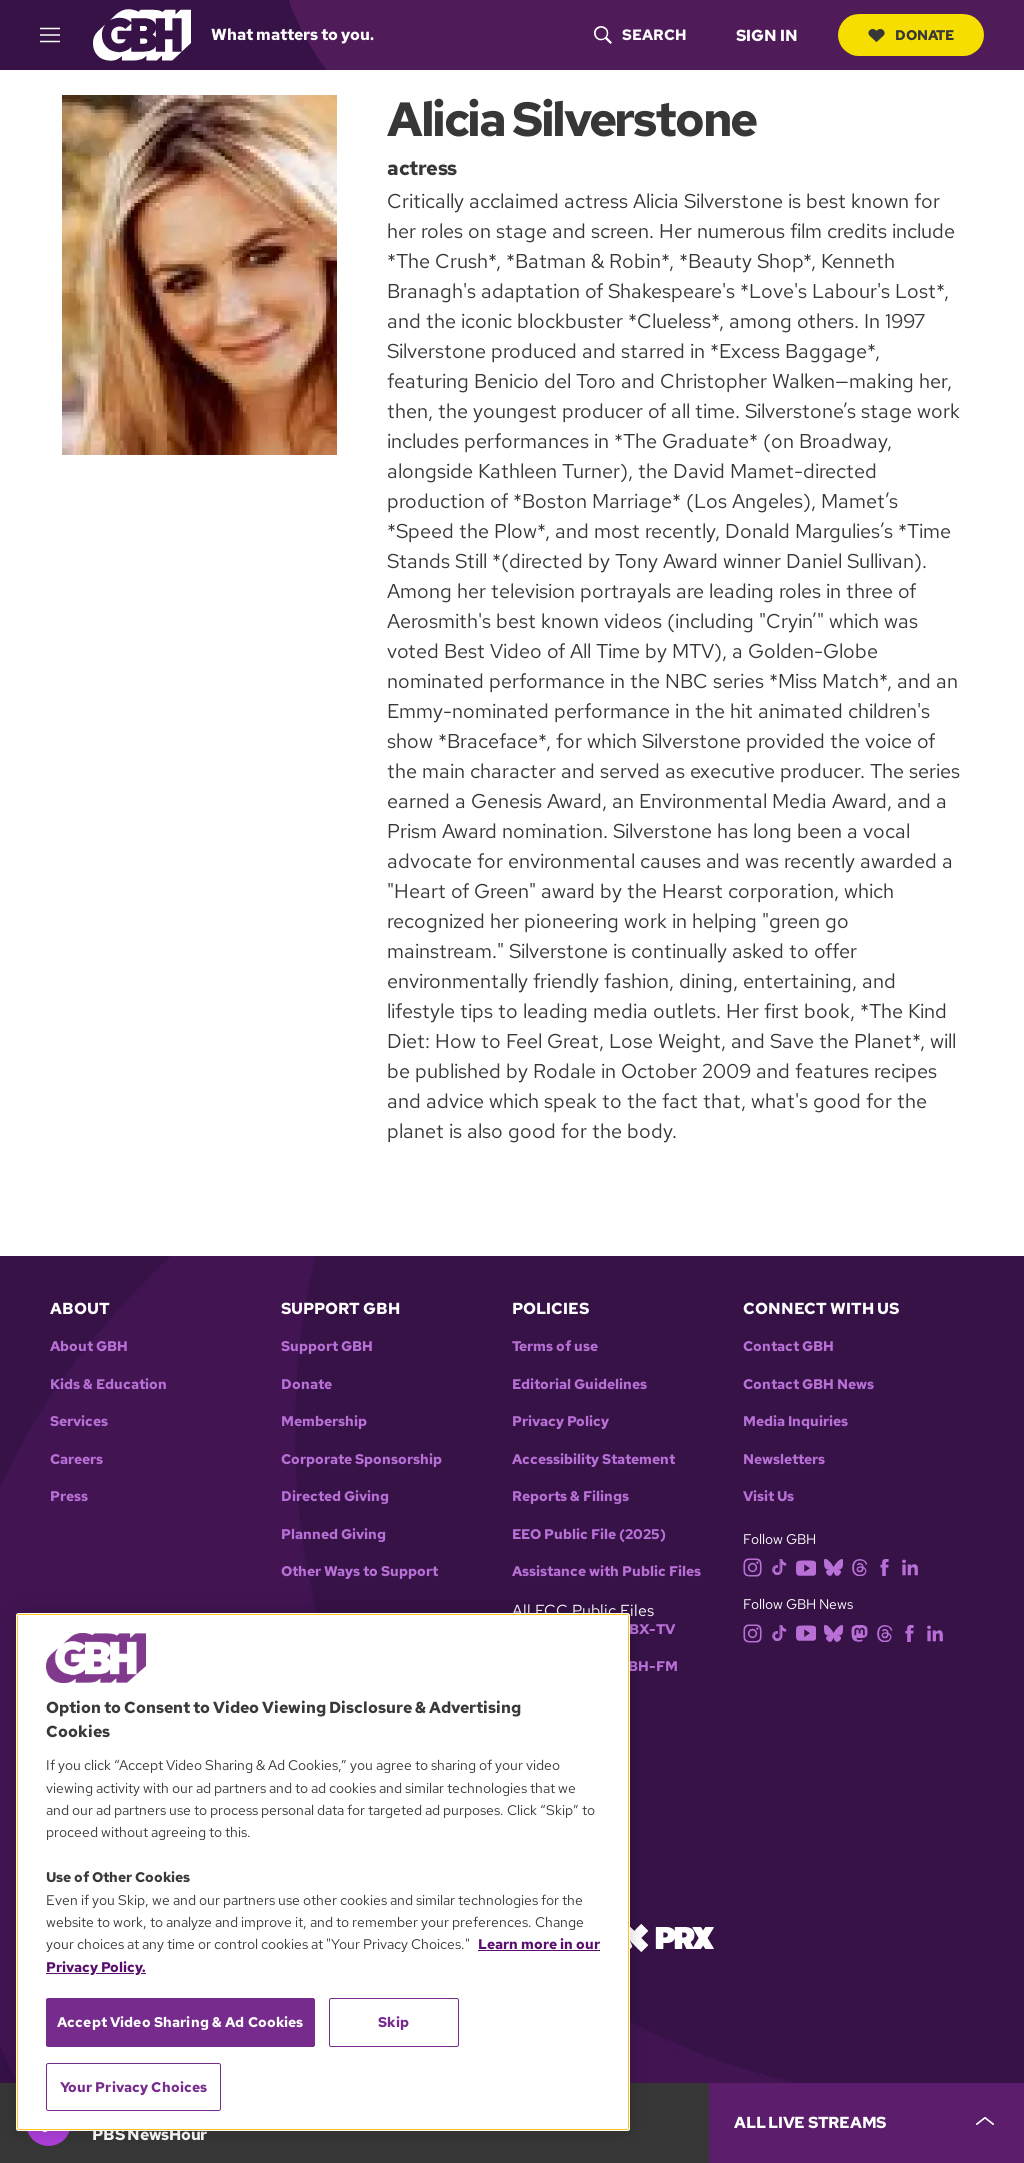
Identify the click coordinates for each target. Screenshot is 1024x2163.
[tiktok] (783, 1566)
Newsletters (784, 1459)
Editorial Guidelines (579, 1384)
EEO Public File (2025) (589, 1534)
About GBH (89, 1346)
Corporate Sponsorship (361, 1459)
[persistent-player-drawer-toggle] (866, 2123)
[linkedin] (914, 1566)
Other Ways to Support (359, 1571)
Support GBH (327, 1346)
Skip (393, 2022)
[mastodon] (863, 1631)
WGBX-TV (639, 1629)
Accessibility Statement (593, 1459)
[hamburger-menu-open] (59, 35)
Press (69, 1496)
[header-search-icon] (640, 35)
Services (79, 1421)
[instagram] (757, 1566)
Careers (76, 1459)
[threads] (863, 1566)
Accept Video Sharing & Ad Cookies (180, 2022)
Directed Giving (335, 1496)
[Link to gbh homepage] (142, 33)
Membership (324, 1421)
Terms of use (555, 1346)
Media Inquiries (795, 1421)
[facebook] (888, 1566)
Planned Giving (333, 1534)
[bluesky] (837, 1566)
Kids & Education (108, 1384)
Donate (911, 35)
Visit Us (768, 1496)
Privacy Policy (560, 1421)
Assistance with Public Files (606, 1571)
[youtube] (810, 1566)
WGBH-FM (640, 1666)
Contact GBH (788, 1346)
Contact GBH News (808, 1384)
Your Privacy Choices (134, 2087)
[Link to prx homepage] (667, 1936)
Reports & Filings (570, 1496)
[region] (323, 1872)
